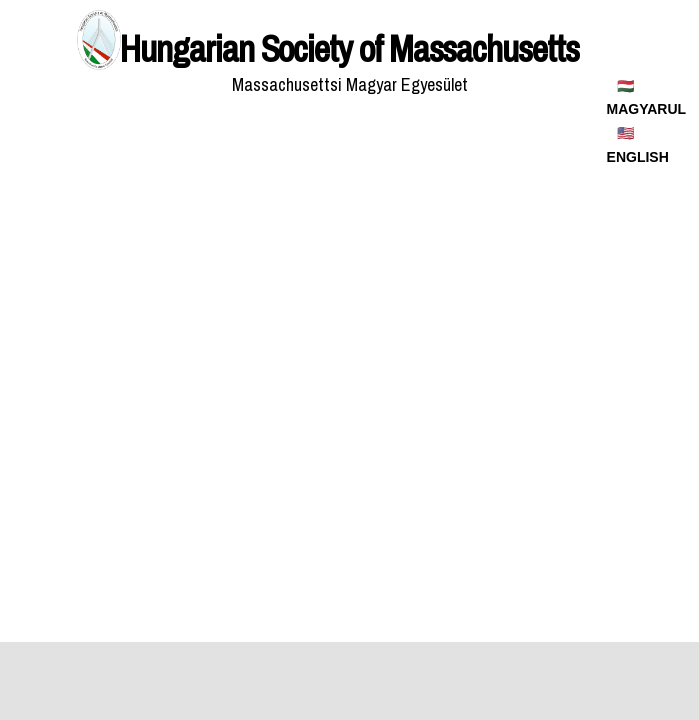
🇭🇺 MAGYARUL (647, 98)
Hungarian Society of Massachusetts (349, 49)
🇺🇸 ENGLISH (638, 145)
